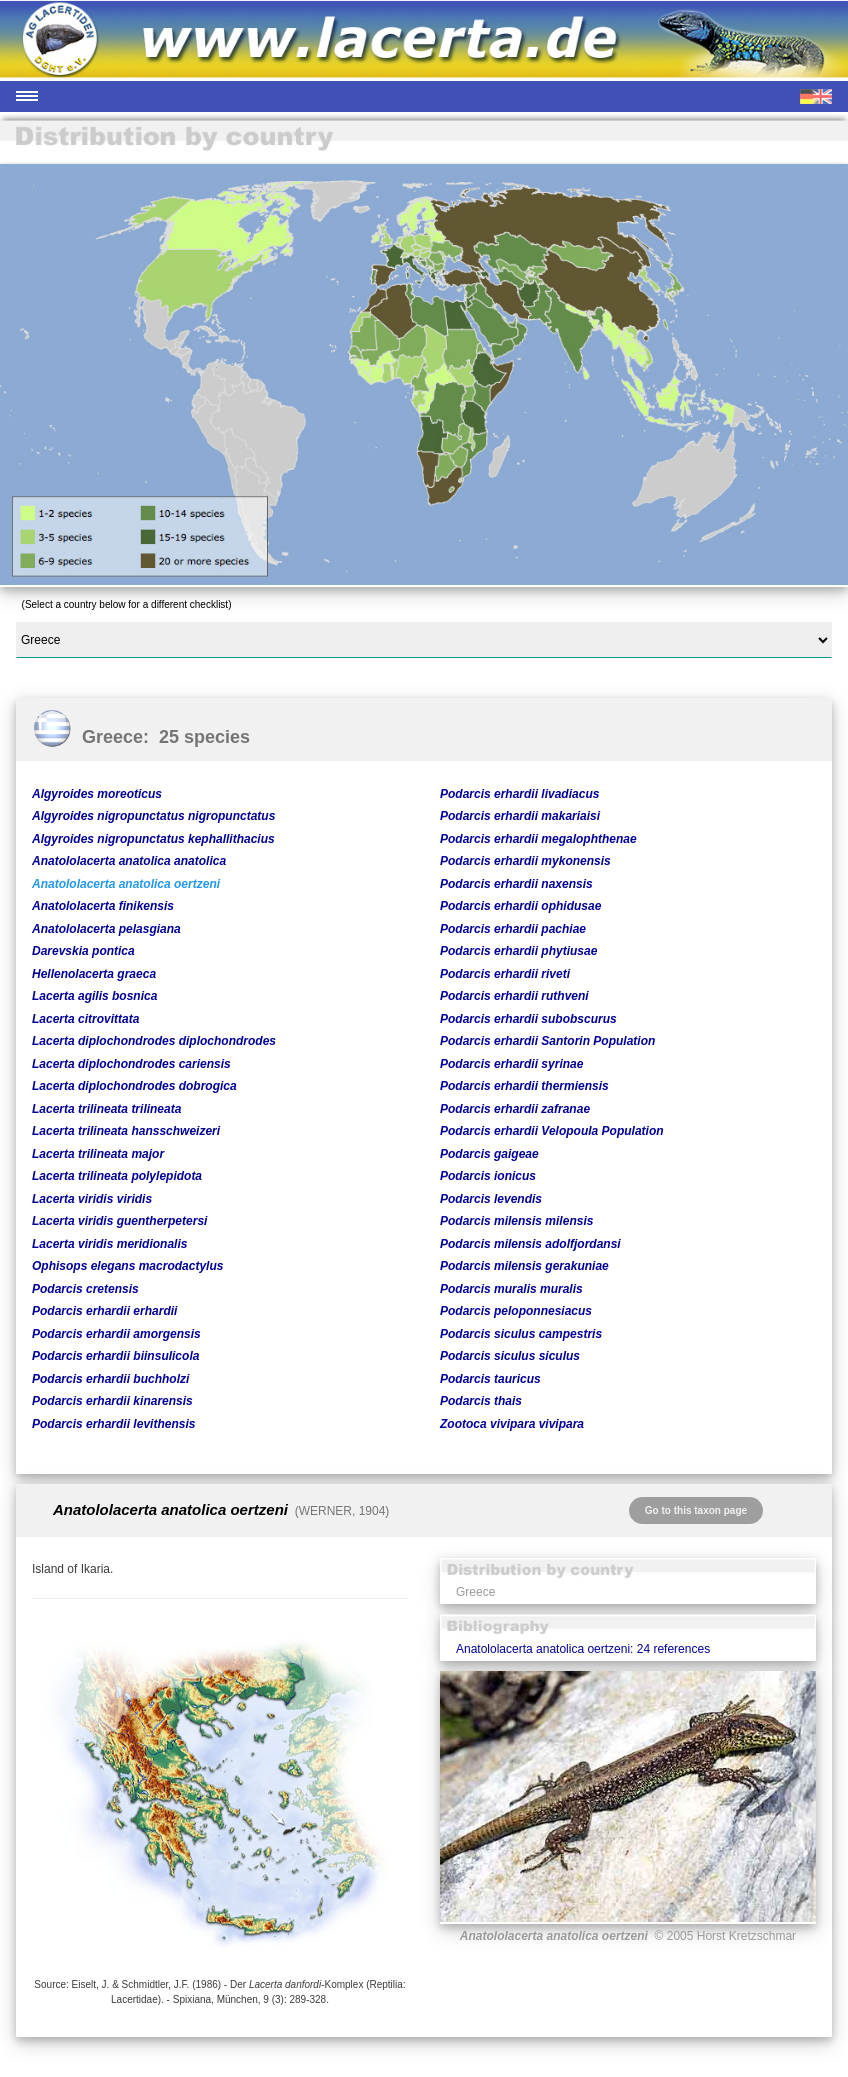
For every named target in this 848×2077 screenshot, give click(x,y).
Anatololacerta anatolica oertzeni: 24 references (583, 1649)
